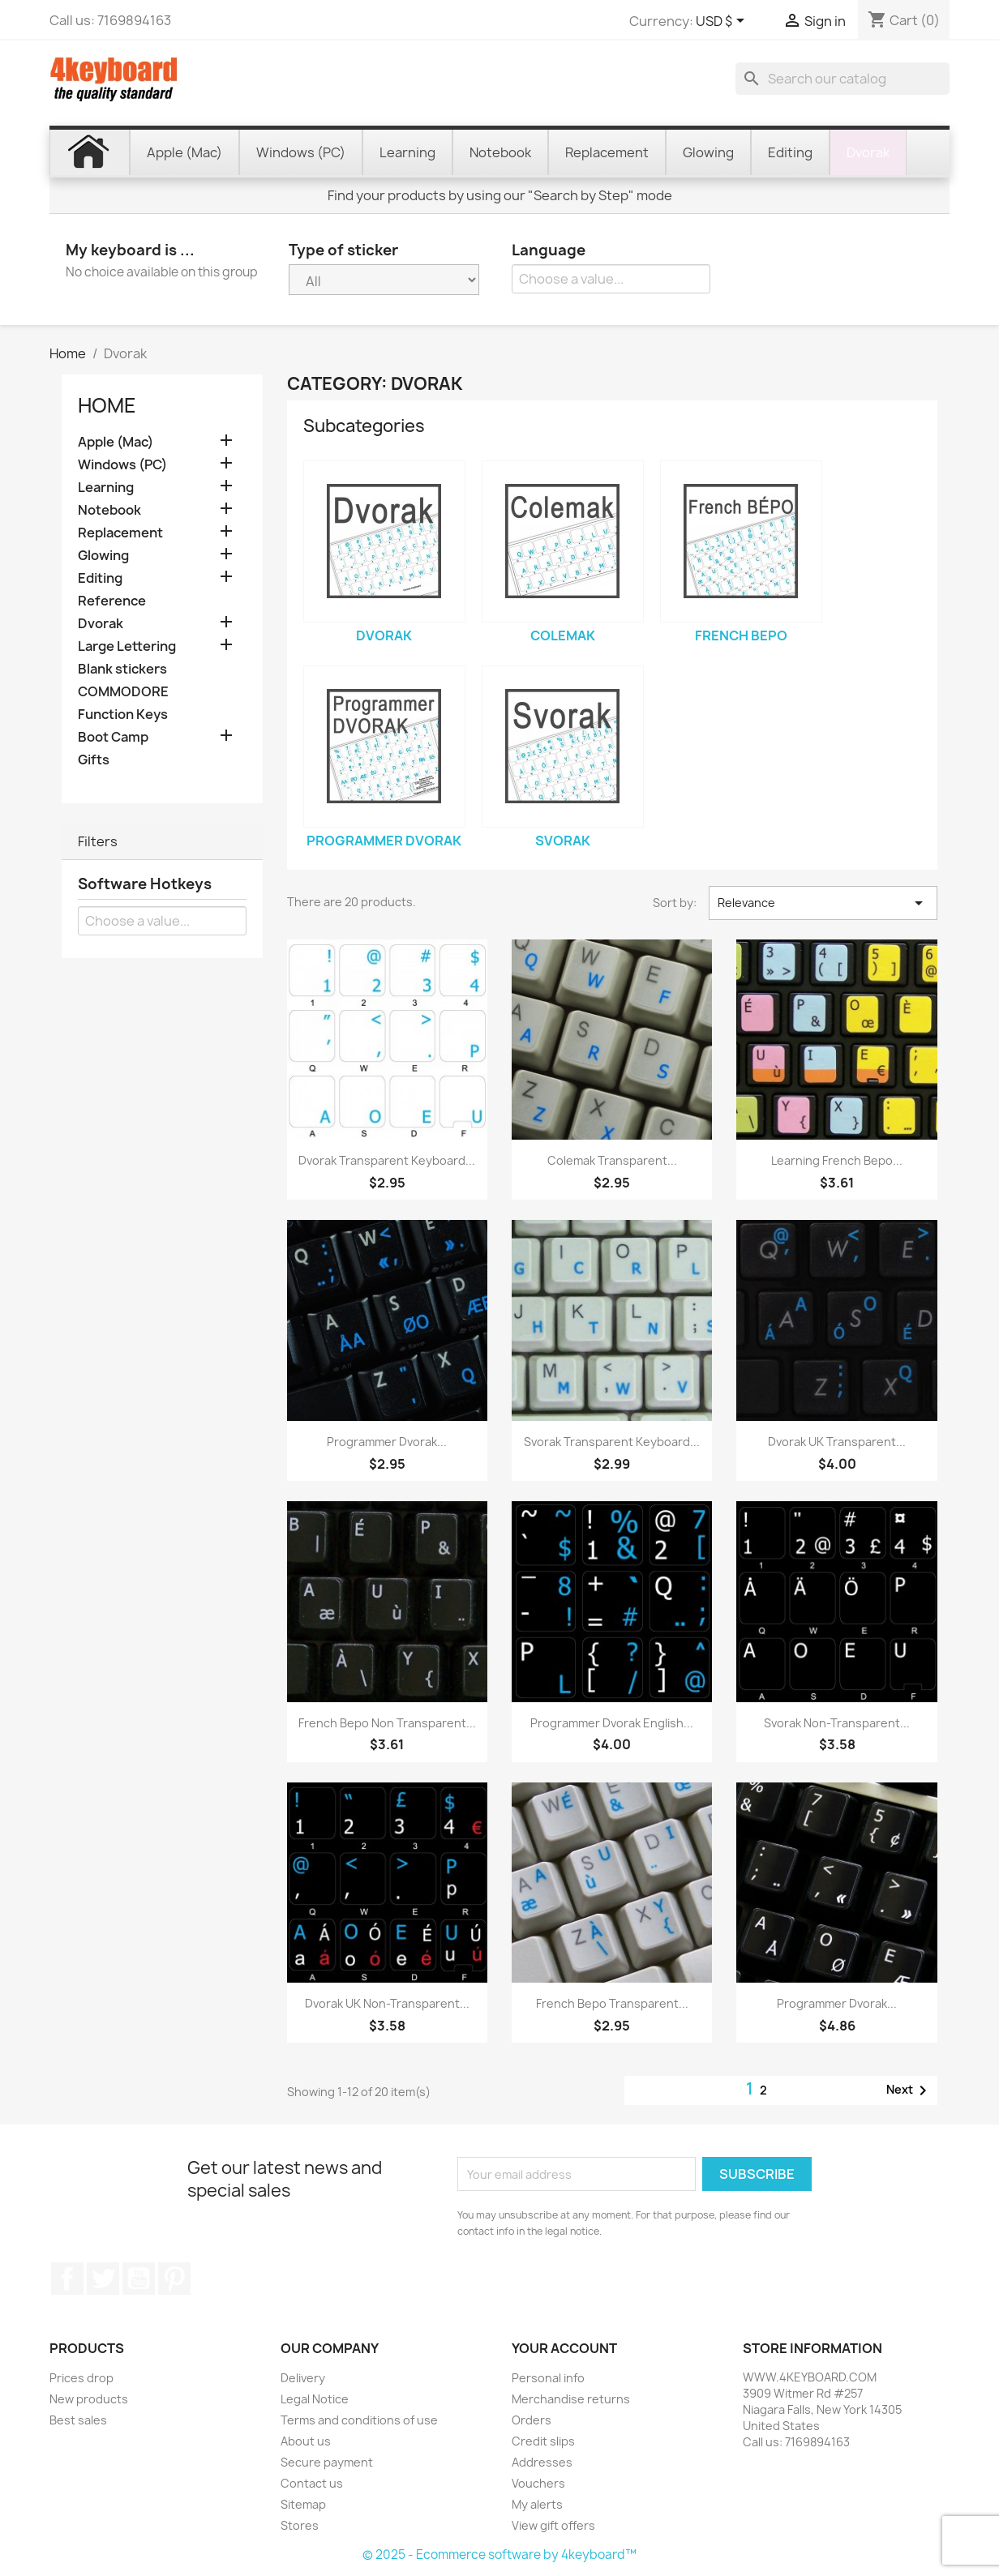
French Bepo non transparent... (387, 1723)
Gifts (93, 759)
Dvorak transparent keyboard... (386, 1160)
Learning (106, 487)
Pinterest (174, 2278)
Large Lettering (127, 646)
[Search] (842, 78)
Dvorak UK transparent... (837, 1441)
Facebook (67, 2278)
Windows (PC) (122, 464)
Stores (300, 2525)
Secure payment (327, 2462)
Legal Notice (315, 2399)
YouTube (138, 2278)
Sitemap (303, 2504)
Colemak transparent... (612, 1160)
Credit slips (543, 2441)
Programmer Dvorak (384, 840)
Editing (100, 578)
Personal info (548, 2378)
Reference (112, 601)
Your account (564, 2348)
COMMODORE (123, 691)
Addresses (542, 2462)
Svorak (562, 840)
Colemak (562, 635)
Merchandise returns (571, 2399)
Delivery (303, 2378)
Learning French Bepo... (837, 1160)
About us (306, 2441)
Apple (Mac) (115, 442)
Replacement (120, 532)
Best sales (78, 2420)
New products (88, 2399)
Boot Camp (113, 737)
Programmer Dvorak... (387, 1441)
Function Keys (123, 714)
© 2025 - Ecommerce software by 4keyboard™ (499, 2554)
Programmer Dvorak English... (611, 1723)
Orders (531, 2420)
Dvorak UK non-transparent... (387, 2003)
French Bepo (741, 635)
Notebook (109, 510)
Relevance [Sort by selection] (823, 903)
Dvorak (100, 623)
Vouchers (538, 2483)
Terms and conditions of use (359, 2420)
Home (107, 405)
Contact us (312, 2483)
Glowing (103, 555)
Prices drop (81, 2378)
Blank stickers (122, 669)
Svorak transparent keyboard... (612, 1441)
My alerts (537, 2504)
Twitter (103, 2278)
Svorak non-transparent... (837, 1723)
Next (909, 2090)
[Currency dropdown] (723, 22)
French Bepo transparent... (612, 2003)
